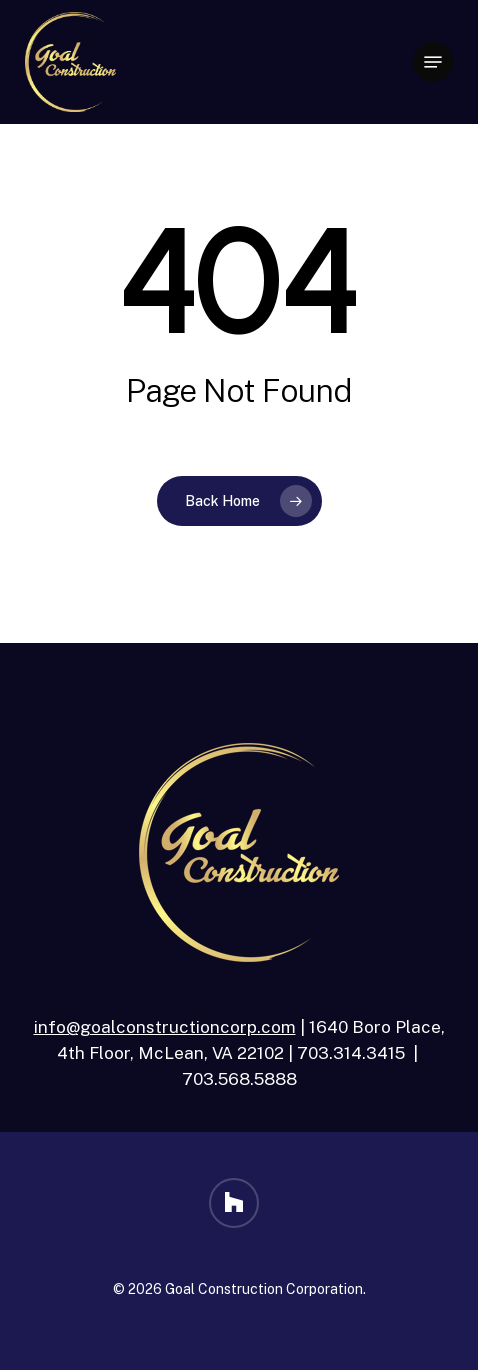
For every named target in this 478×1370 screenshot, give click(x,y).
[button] (433, 62)
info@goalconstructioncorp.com (165, 1027)
